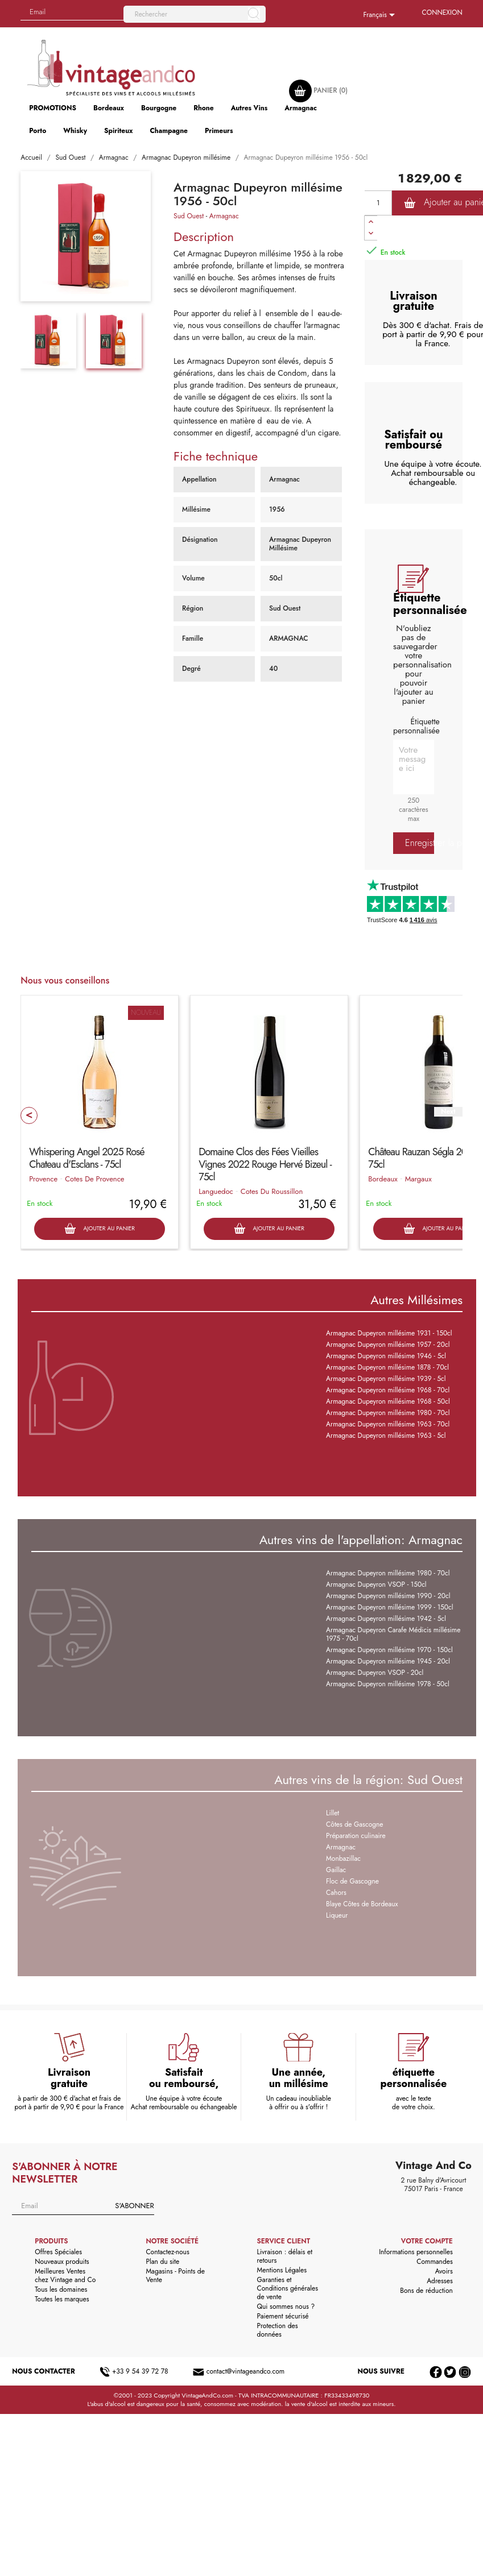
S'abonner (134, 2205)
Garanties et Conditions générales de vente (288, 2288)
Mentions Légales (282, 2270)
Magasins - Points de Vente (175, 2275)
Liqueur (337, 1915)
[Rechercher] (194, 14)
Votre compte (427, 2241)
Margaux (418, 1178)
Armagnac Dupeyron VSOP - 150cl (376, 1584)
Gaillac (336, 1870)
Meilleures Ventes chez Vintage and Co (65, 2275)
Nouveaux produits (62, 2261)
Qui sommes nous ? (286, 2306)
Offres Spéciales (58, 2252)
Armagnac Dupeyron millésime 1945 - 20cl (388, 1661)
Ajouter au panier (99, 1229)
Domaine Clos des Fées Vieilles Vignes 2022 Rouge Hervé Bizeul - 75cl (265, 1164)
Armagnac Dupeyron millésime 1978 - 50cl (387, 1684)
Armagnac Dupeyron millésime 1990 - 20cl (388, 1596)
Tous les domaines (61, 2289)
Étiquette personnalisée (416, 726)
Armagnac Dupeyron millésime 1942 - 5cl (386, 1618)
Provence (43, 1178)
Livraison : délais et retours (284, 2256)
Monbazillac (343, 1858)
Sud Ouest (189, 216)
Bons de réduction (426, 2290)
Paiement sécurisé (283, 2316)
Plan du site (162, 2261)
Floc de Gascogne (352, 1881)
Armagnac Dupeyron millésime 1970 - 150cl (389, 1650)
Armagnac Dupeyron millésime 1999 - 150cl (389, 1607)
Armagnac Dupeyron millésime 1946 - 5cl (386, 1356)
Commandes (434, 2261)
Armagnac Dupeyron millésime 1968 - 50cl (388, 1401)
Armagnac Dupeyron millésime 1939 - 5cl (385, 1379)
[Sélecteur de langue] (381, 15)
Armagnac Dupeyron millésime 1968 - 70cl (387, 1390)
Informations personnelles (416, 2252)
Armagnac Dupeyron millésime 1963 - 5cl (385, 1435)
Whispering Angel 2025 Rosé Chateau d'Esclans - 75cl (86, 1158)
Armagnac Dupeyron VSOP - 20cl (374, 1672)
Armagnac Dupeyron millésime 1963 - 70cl (387, 1424)
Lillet (332, 1813)
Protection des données (277, 2330)
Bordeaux (382, 1178)
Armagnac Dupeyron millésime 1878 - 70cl (387, 1367)
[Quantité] (378, 202)
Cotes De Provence (94, 1178)
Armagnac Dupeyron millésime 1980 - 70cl (387, 1413)
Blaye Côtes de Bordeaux (362, 1904)
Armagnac (224, 216)
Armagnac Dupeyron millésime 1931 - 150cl (389, 1333)
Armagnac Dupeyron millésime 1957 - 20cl (387, 1344)
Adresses (440, 2281)
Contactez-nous (167, 2252)
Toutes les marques (62, 2299)
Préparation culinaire (356, 1836)
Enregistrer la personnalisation (419, 842)
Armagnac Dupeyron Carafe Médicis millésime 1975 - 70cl (393, 1634)
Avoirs (444, 2271)
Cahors (336, 1893)
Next (448, 1112)
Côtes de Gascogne (354, 1824)
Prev (29, 1115)
